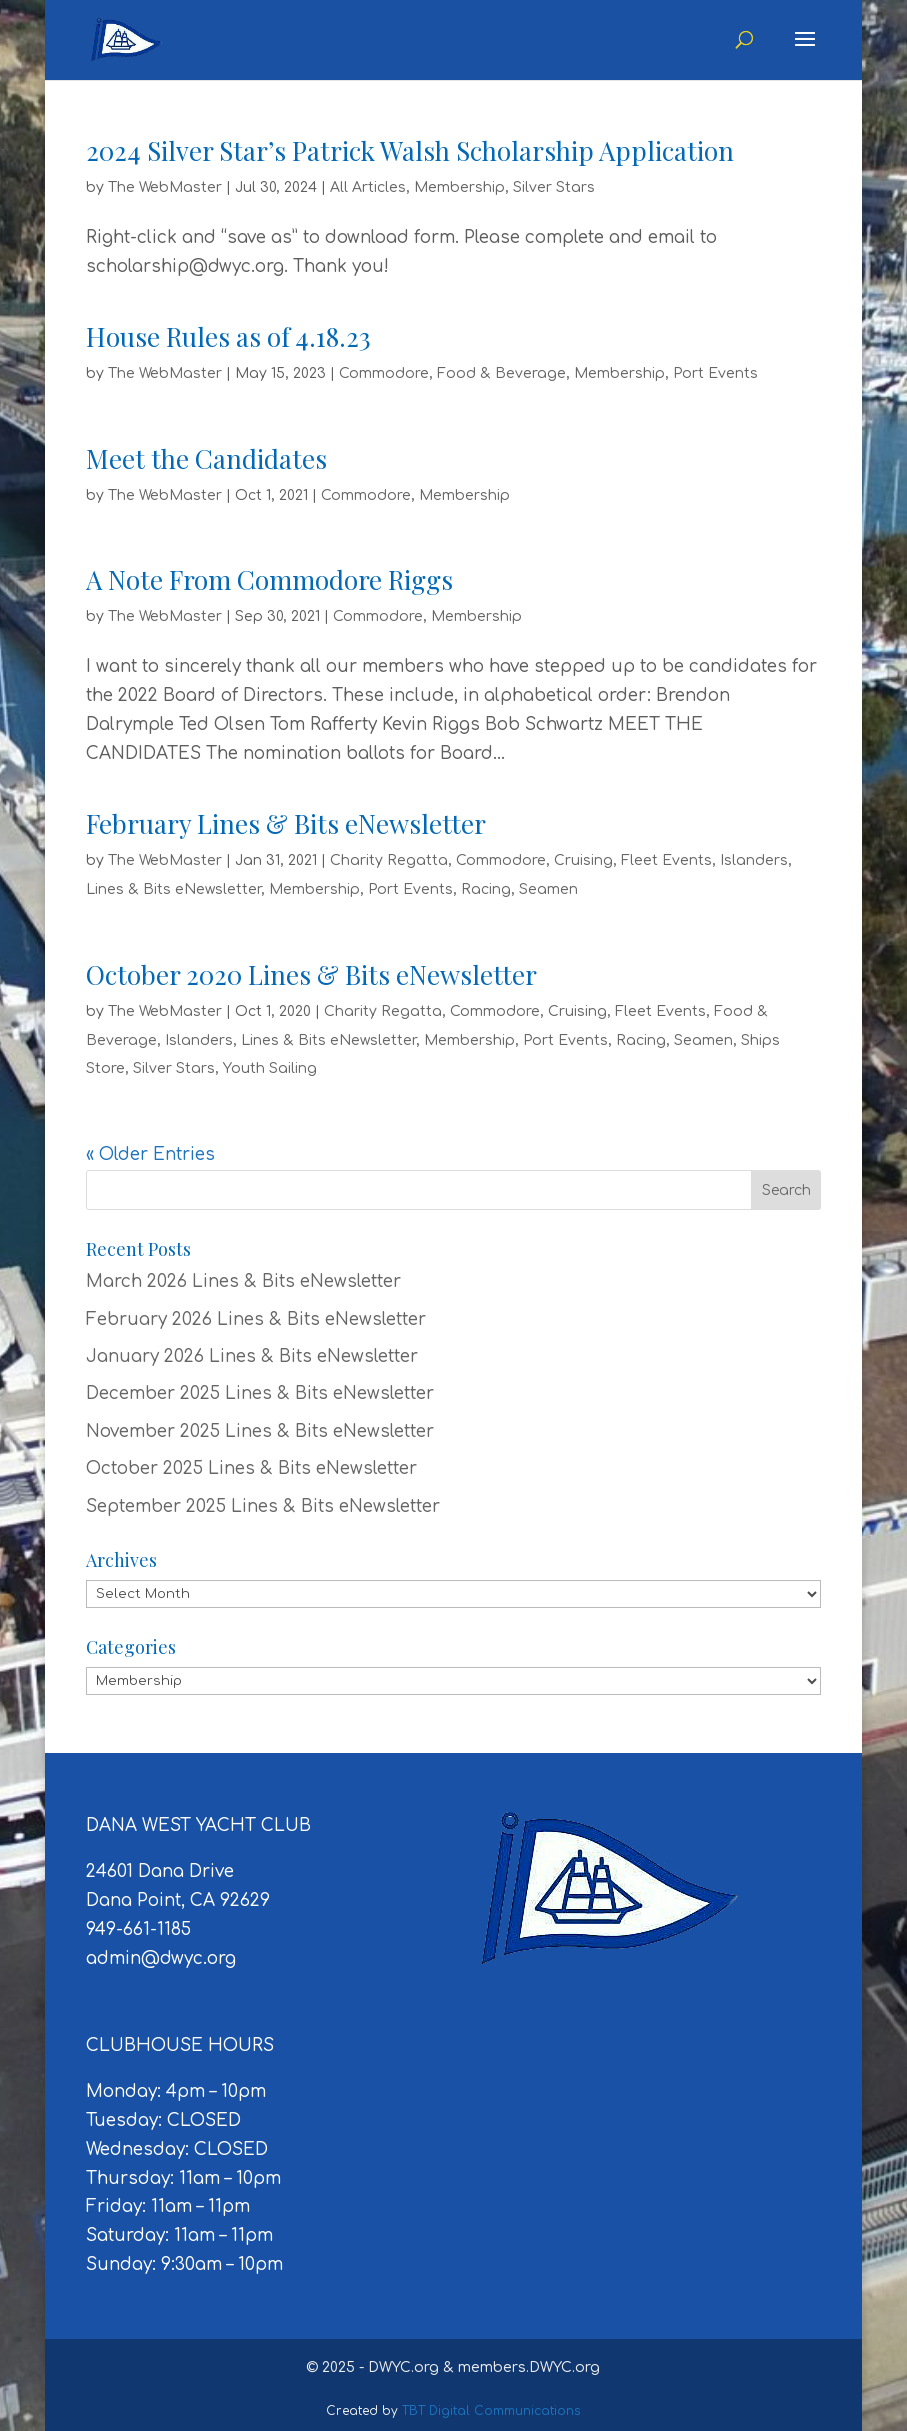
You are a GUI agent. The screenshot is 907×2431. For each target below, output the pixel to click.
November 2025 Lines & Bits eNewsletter (260, 1431)
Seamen (548, 889)
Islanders (754, 860)
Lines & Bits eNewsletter (173, 889)
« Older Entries (150, 1154)
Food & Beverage (501, 373)
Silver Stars (554, 187)
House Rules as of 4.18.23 (228, 336)
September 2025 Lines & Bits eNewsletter (263, 1506)
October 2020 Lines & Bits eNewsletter (311, 974)
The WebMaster (165, 187)
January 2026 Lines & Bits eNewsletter (252, 1356)
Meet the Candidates (206, 458)
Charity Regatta (389, 860)
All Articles (368, 187)
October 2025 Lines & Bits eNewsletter (251, 1468)
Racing (486, 889)
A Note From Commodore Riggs (269, 579)
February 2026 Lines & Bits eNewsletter (256, 1319)
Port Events (715, 373)
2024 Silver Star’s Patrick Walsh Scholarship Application (410, 150)
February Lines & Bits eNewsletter (286, 823)
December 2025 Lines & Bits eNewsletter (260, 1393)
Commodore (384, 373)
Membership (459, 187)
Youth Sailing (270, 1068)
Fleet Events (666, 860)
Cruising (583, 860)
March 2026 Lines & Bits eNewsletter (243, 1281)
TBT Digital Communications (491, 2411)
